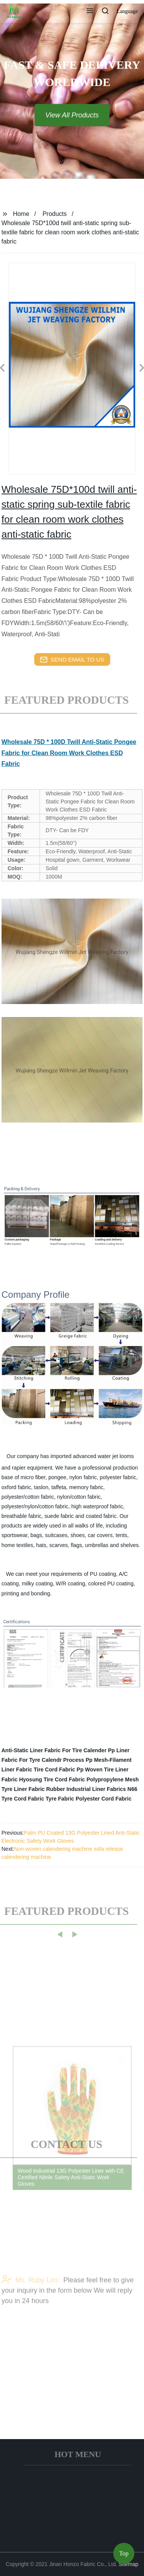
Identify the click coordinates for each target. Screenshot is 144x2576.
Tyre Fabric (60, 1799)
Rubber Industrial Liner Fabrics (86, 1789)
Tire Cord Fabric (54, 1769)
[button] (90, 11)
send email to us (72, 659)
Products (55, 214)
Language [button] (127, 11)
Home (21, 214)
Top (124, 2553)
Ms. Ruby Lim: (31, 2301)
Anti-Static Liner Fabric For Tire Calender (54, 1750)
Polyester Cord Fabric (104, 1799)
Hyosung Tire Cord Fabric (52, 1779)
